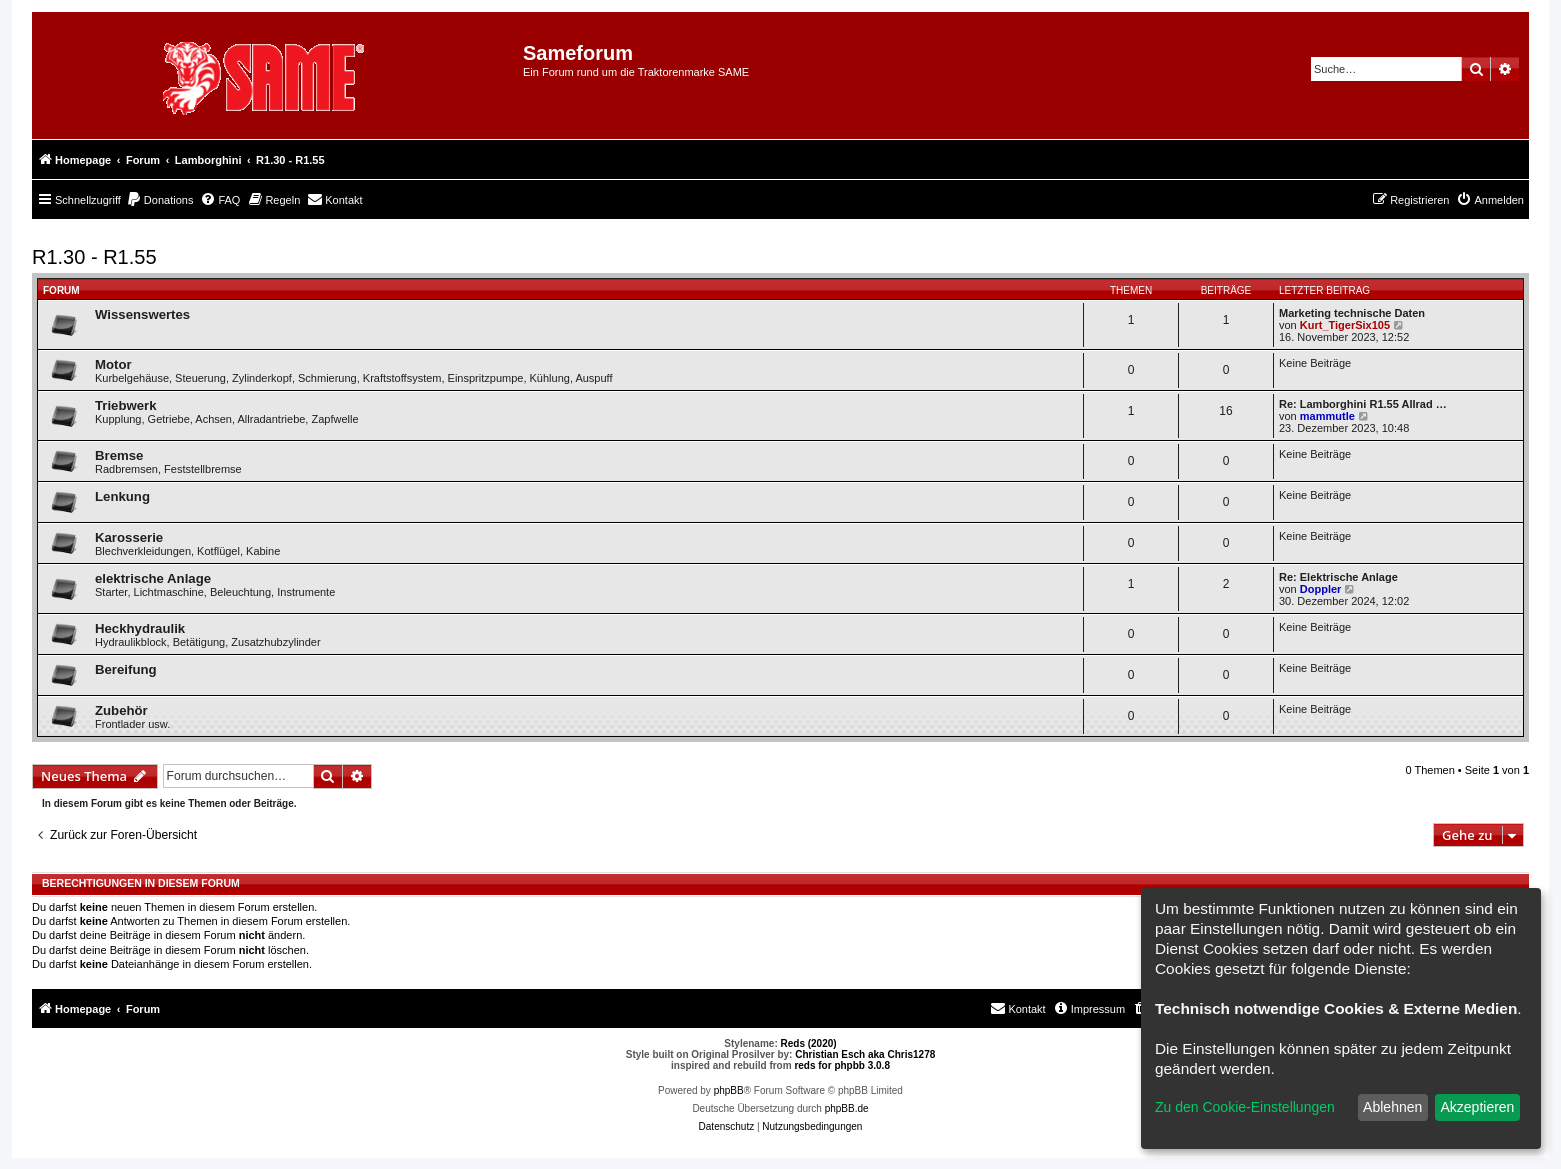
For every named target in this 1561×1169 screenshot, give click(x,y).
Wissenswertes (142, 314)
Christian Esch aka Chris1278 (865, 1054)
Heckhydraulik (140, 628)
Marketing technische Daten (1352, 313)
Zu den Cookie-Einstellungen (1245, 1107)
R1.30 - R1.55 (94, 257)
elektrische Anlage (153, 578)
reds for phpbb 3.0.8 (842, 1065)
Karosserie (129, 537)
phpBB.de (847, 1108)
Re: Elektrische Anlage (1338, 577)
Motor (113, 364)
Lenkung (122, 496)
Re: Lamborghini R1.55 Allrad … (1363, 404)
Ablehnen (1392, 1107)
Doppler (1321, 589)
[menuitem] (160, 200)
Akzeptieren (1477, 1107)
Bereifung (126, 669)
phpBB (729, 1090)
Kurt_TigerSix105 (1345, 325)
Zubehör (121, 710)
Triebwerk (126, 405)
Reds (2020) (809, 1043)
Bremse (119, 455)
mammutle (1327, 416)
